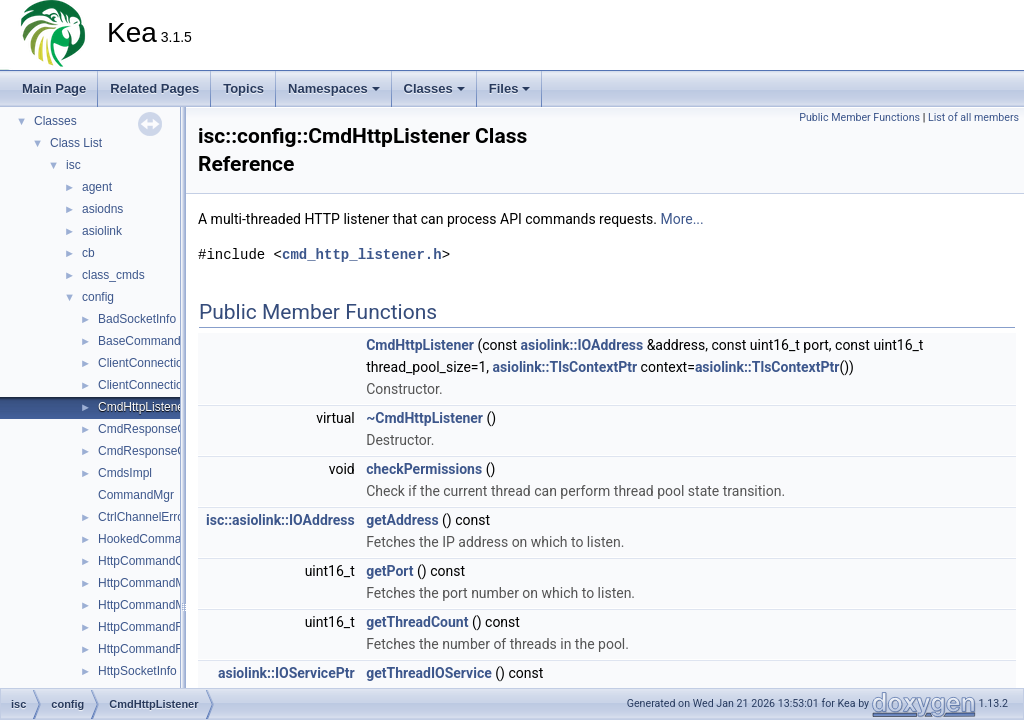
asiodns (102, 209)
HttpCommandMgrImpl (158, 605)
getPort (389, 571)
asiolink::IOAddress (582, 345)
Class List (76, 143)
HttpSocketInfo (137, 671)
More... (681, 219)
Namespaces (334, 88)
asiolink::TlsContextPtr (565, 367)
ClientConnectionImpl (155, 385)
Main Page (54, 88)
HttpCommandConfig (154, 561)
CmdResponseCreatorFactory (177, 451)
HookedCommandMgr (156, 539)
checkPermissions (424, 469)
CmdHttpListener (143, 407)
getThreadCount (417, 622)
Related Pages (154, 88)
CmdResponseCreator (157, 429)
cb (88, 253)
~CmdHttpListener (424, 418)
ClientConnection (143, 363)
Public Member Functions (859, 117)
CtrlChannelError (143, 517)
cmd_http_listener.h (362, 254)
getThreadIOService (429, 673)
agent (97, 187)
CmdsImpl (125, 473)
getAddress (402, 520)
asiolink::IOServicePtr (286, 673)
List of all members (973, 117)
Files (510, 88)
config (98, 297)
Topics (243, 88)
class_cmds (113, 275)
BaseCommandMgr (149, 341)
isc (73, 165)
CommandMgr (136, 495)
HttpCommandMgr (147, 583)
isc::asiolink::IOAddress (280, 520)
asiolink (102, 231)
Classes (434, 88)
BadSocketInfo (137, 319)
